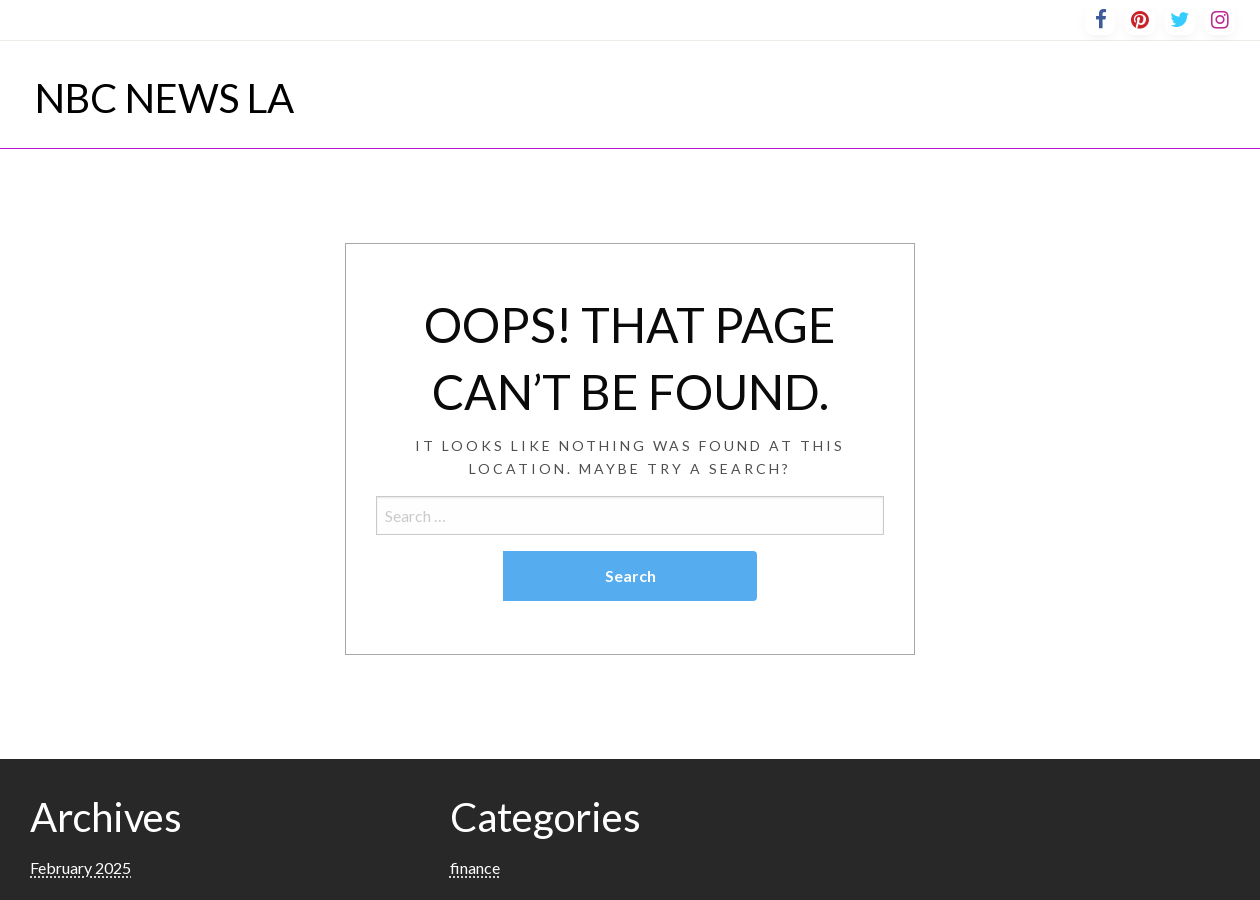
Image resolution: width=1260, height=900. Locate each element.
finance (475, 867)
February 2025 (80, 867)
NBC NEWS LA (164, 98)
